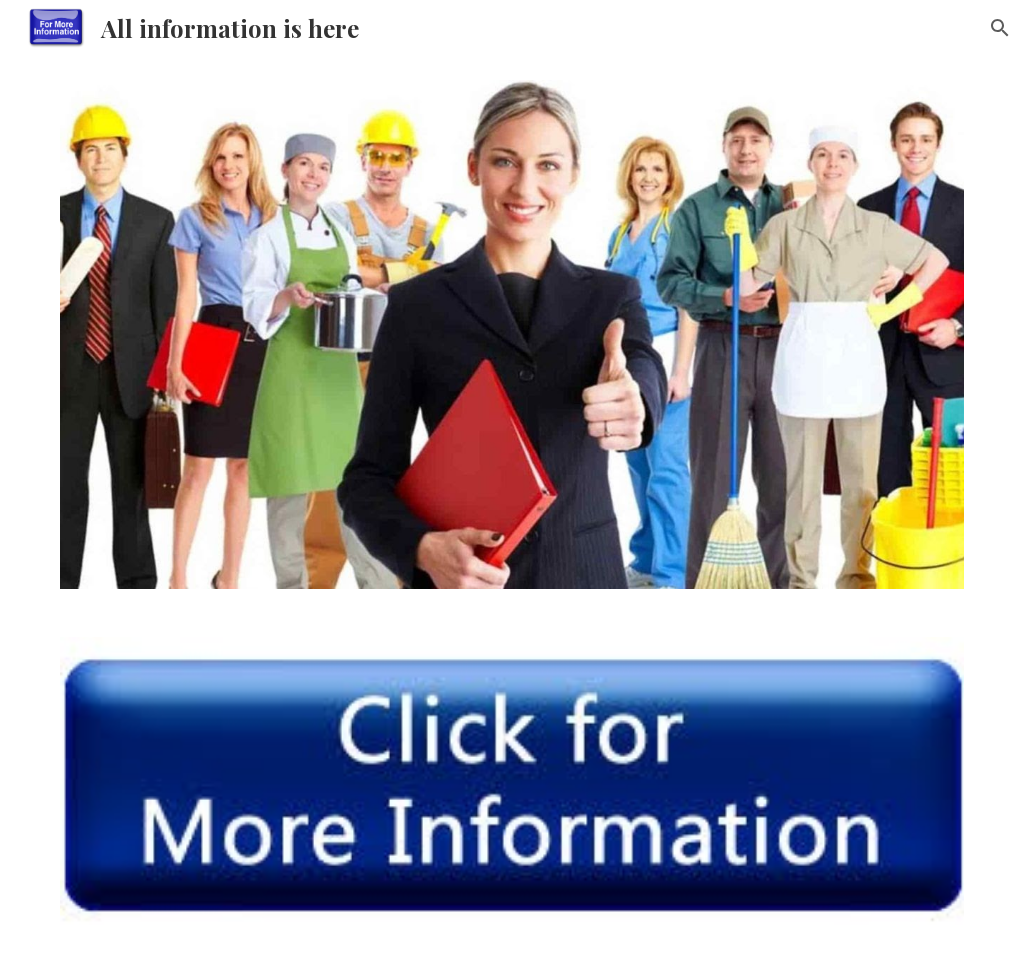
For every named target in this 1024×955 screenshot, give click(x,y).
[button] (1000, 28)
